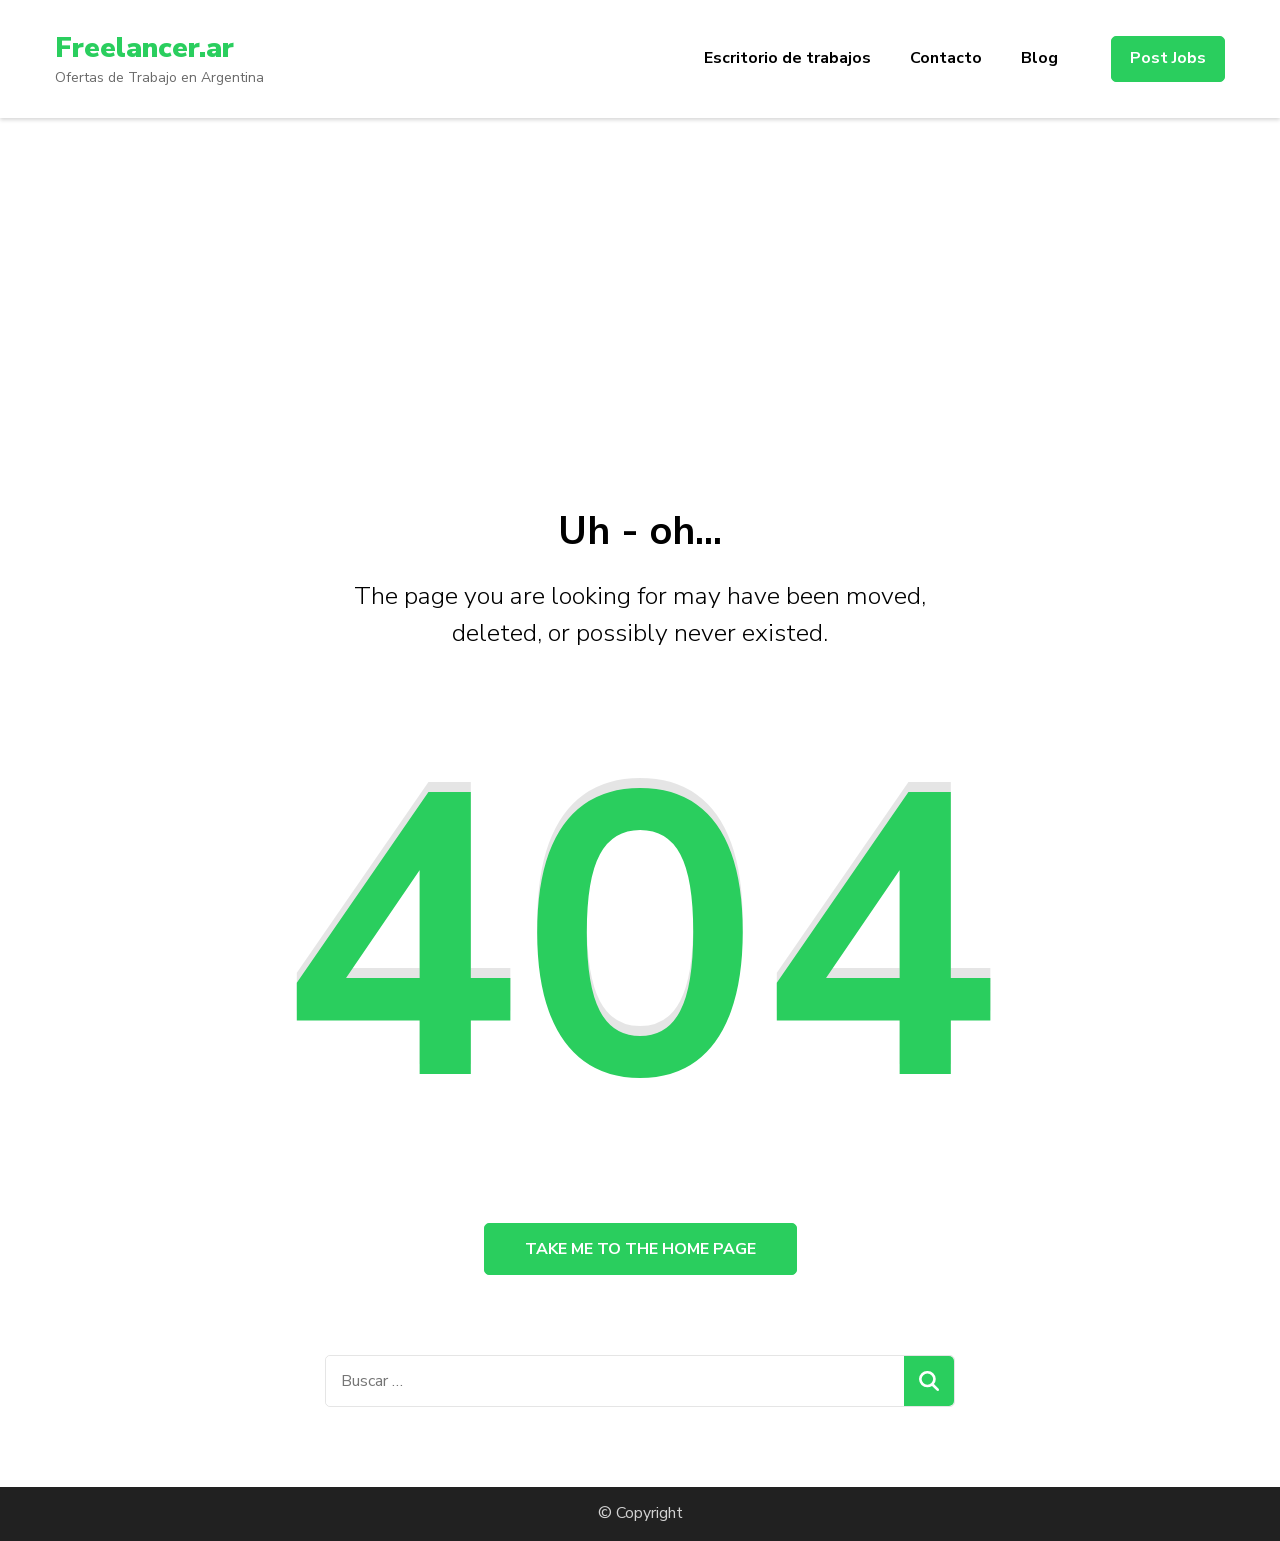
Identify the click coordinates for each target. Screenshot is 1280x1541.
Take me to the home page (640, 1249)
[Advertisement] (640, 268)
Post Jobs (1168, 58)
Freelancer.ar (144, 48)
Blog (1039, 58)
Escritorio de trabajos (787, 58)
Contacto (946, 58)
